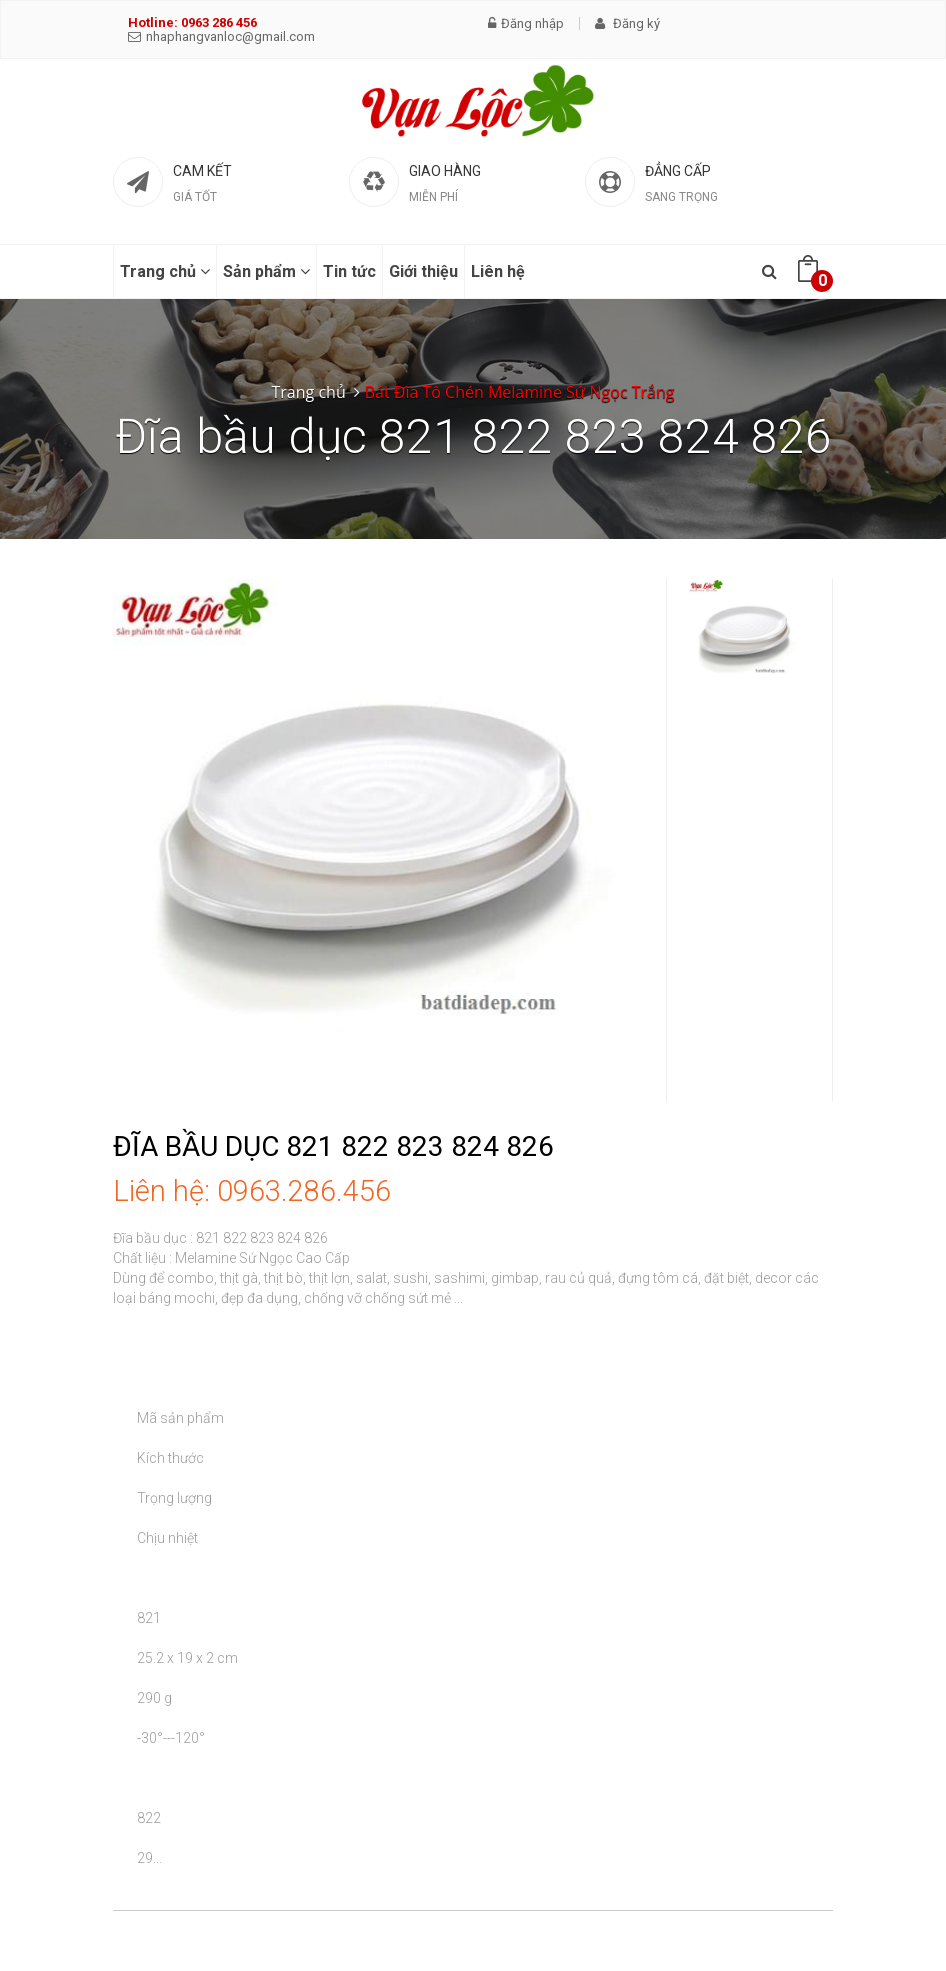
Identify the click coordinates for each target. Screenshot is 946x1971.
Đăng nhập (526, 23)
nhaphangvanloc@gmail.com (221, 36)
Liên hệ (498, 271)
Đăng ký (627, 23)
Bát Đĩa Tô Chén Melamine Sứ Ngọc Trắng (520, 392)
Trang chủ (165, 271)
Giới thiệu (423, 271)
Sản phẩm (266, 271)
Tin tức (349, 271)
